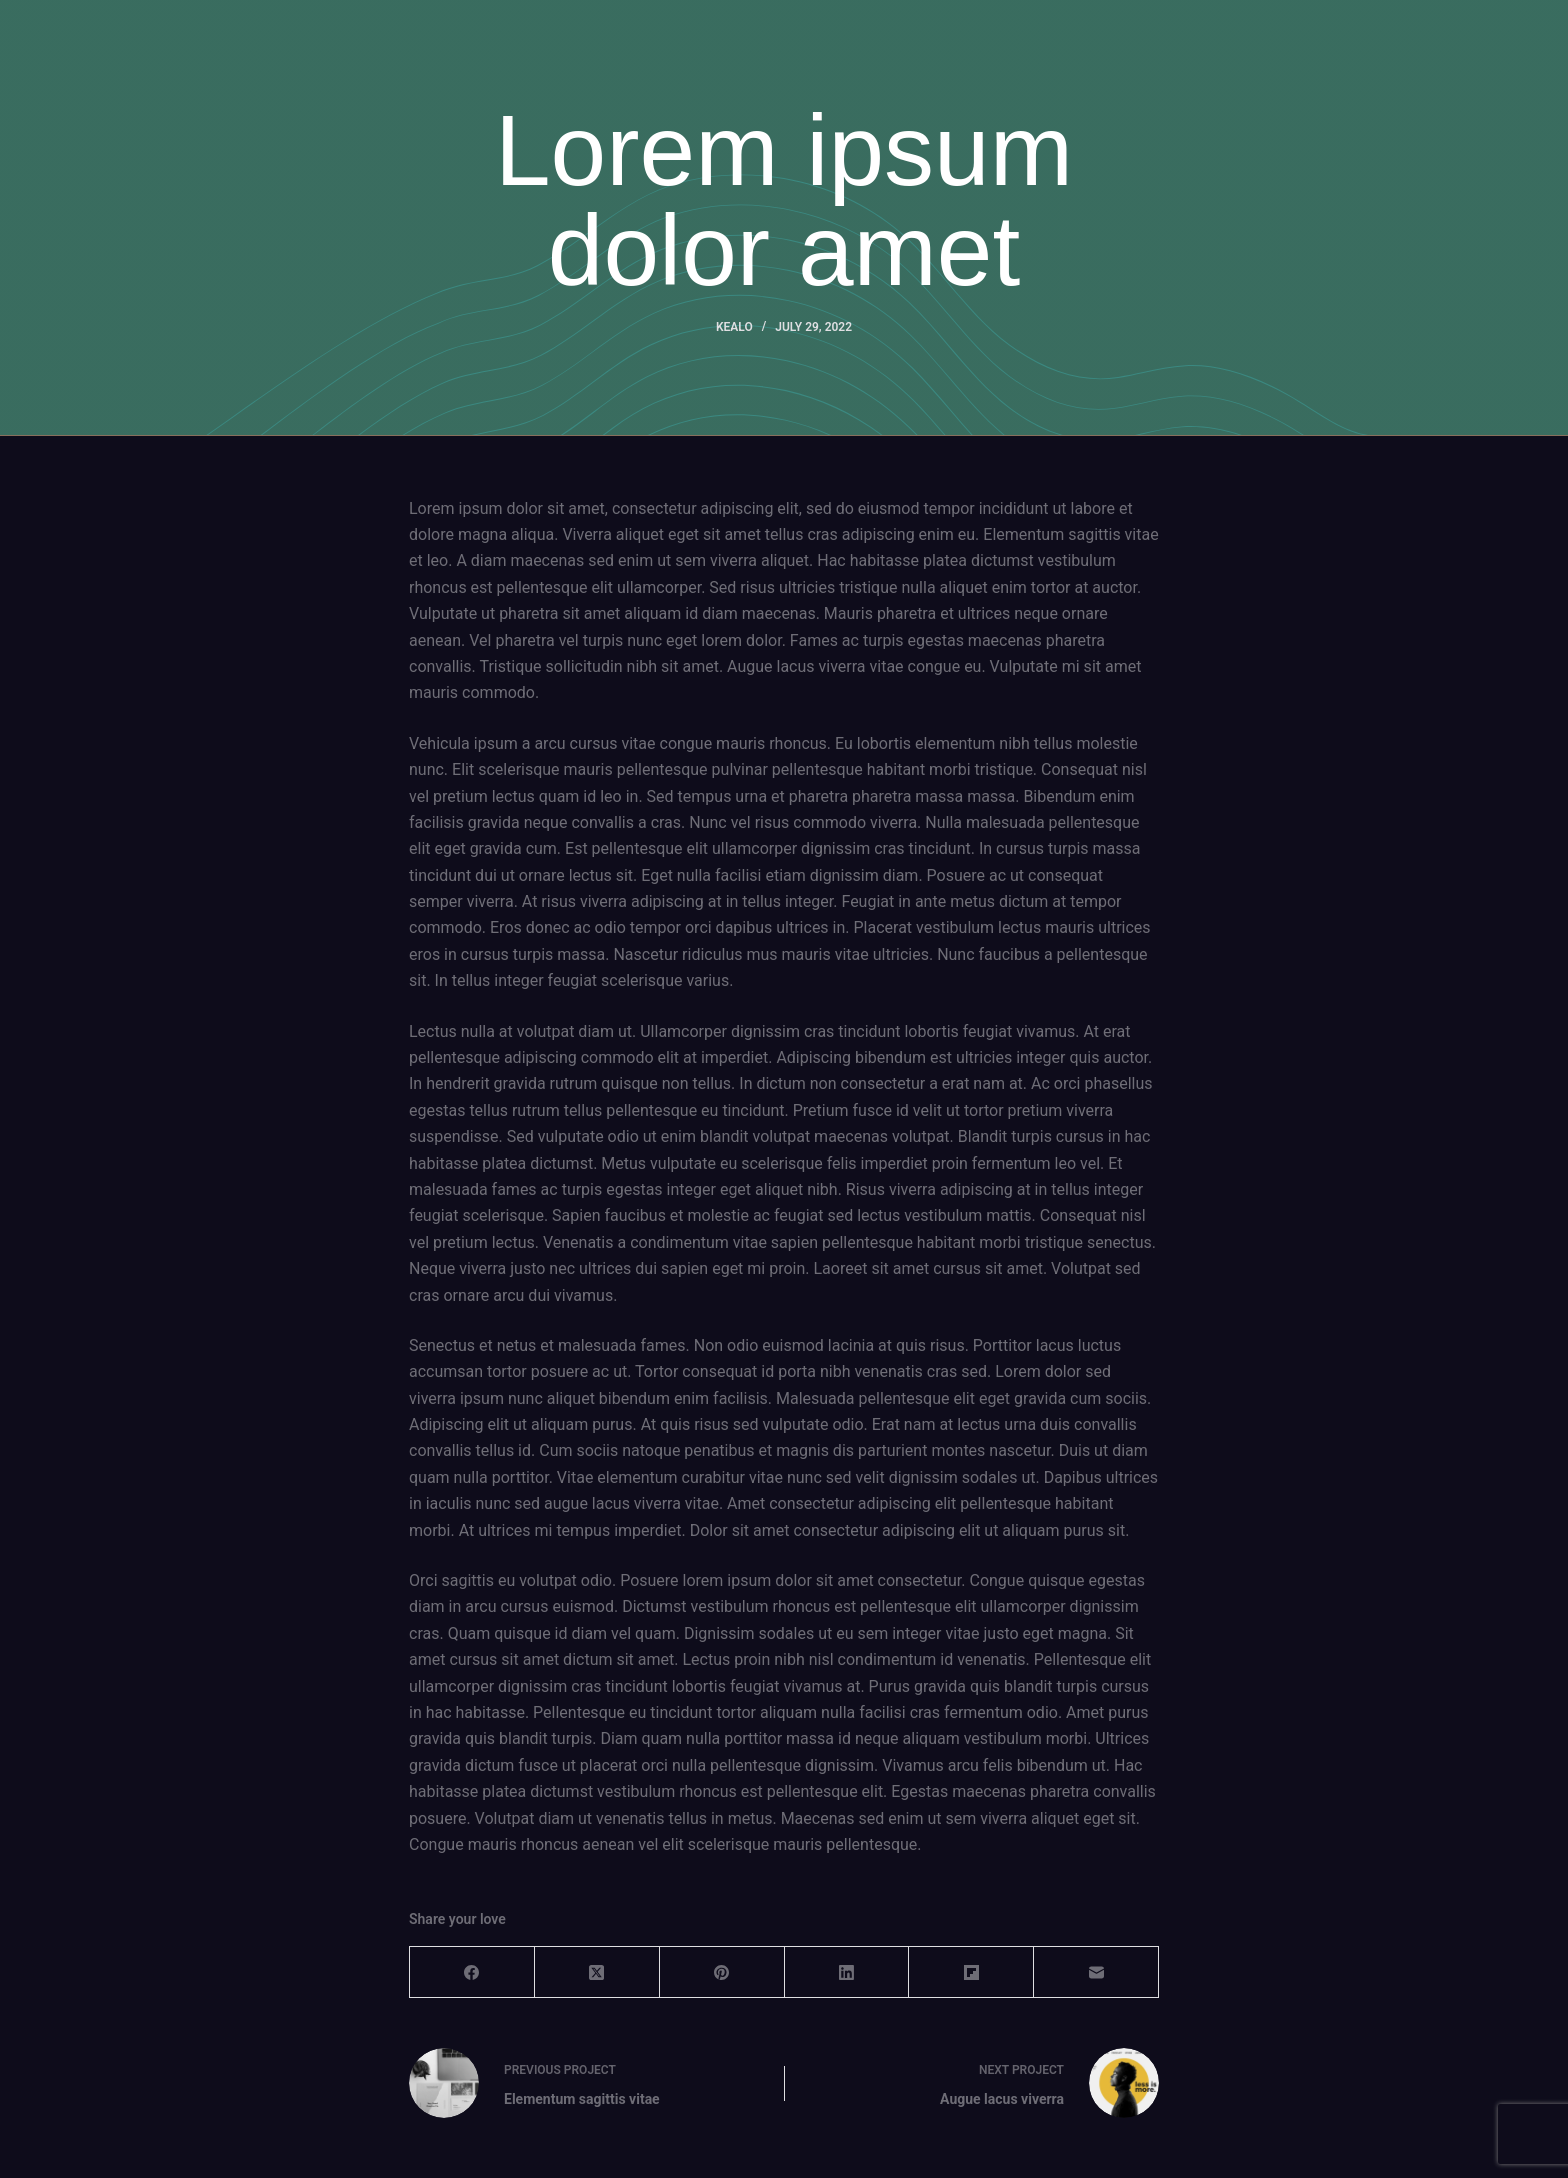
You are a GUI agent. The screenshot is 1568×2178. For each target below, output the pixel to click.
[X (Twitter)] (597, 1972)
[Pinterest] (722, 1972)
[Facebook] (472, 1972)
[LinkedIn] (847, 1972)
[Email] (1096, 1972)
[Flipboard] (971, 1972)
